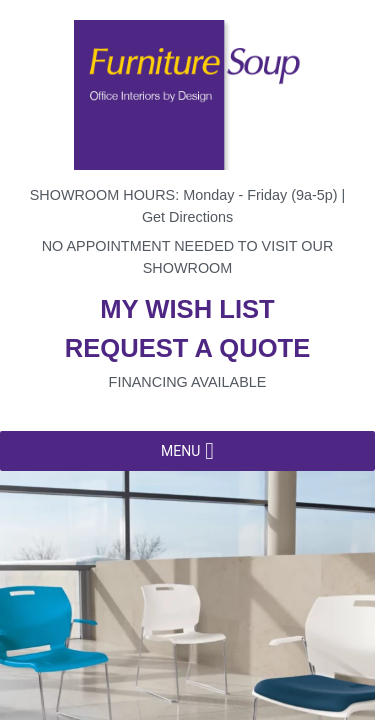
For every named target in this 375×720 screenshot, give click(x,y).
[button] (180, 451)
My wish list (187, 309)
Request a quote (188, 348)
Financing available (188, 382)
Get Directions (187, 217)
